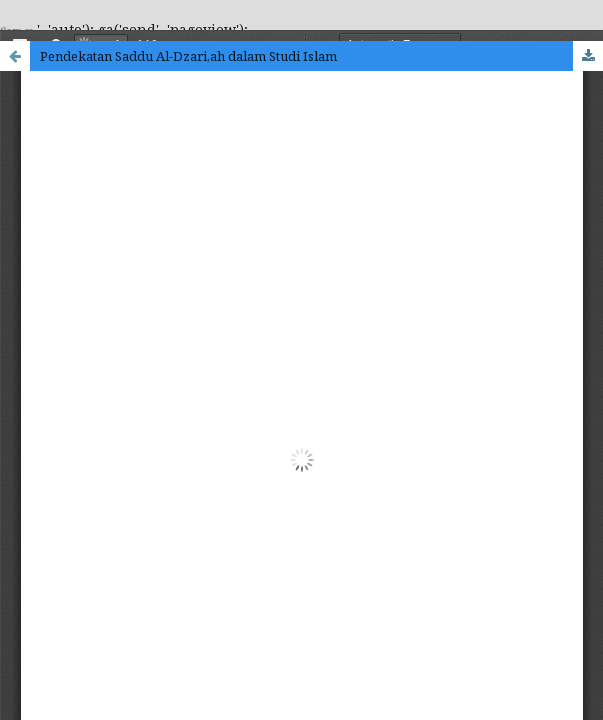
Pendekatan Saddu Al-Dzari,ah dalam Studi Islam (188, 56)
